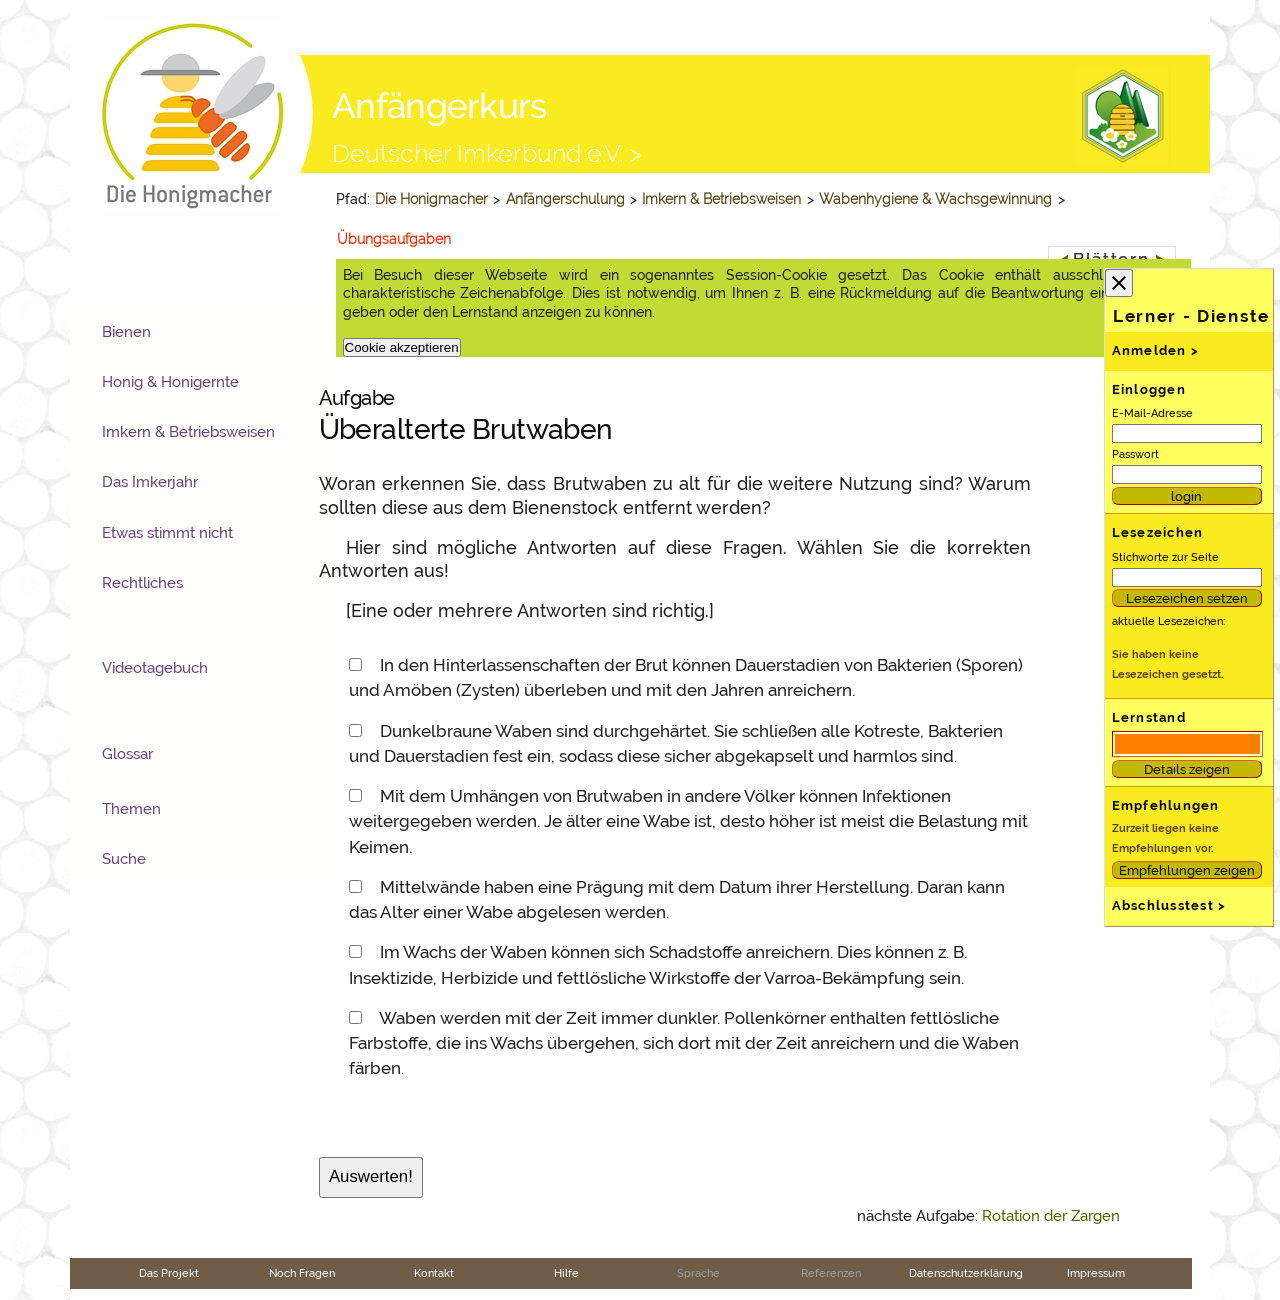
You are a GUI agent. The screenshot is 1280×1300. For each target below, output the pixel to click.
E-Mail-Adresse (1152, 413)
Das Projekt (169, 1273)
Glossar (127, 754)
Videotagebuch (155, 668)
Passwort (1135, 454)
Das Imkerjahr (150, 482)
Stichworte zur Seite (1165, 557)
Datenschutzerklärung (966, 1273)
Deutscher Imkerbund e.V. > (487, 153)
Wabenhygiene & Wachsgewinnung (935, 199)
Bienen (126, 332)
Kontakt (434, 1273)
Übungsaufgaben (394, 239)
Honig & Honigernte (170, 382)
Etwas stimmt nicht (167, 533)
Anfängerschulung (565, 199)
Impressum (1096, 1273)
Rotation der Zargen (1051, 1216)
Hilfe (566, 1273)
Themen (131, 809)
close (1119, 283)
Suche (124, 859)
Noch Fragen (302, 1273)
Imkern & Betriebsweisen (721, 199)
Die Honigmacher (431, 199)
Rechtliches (142, 583)
